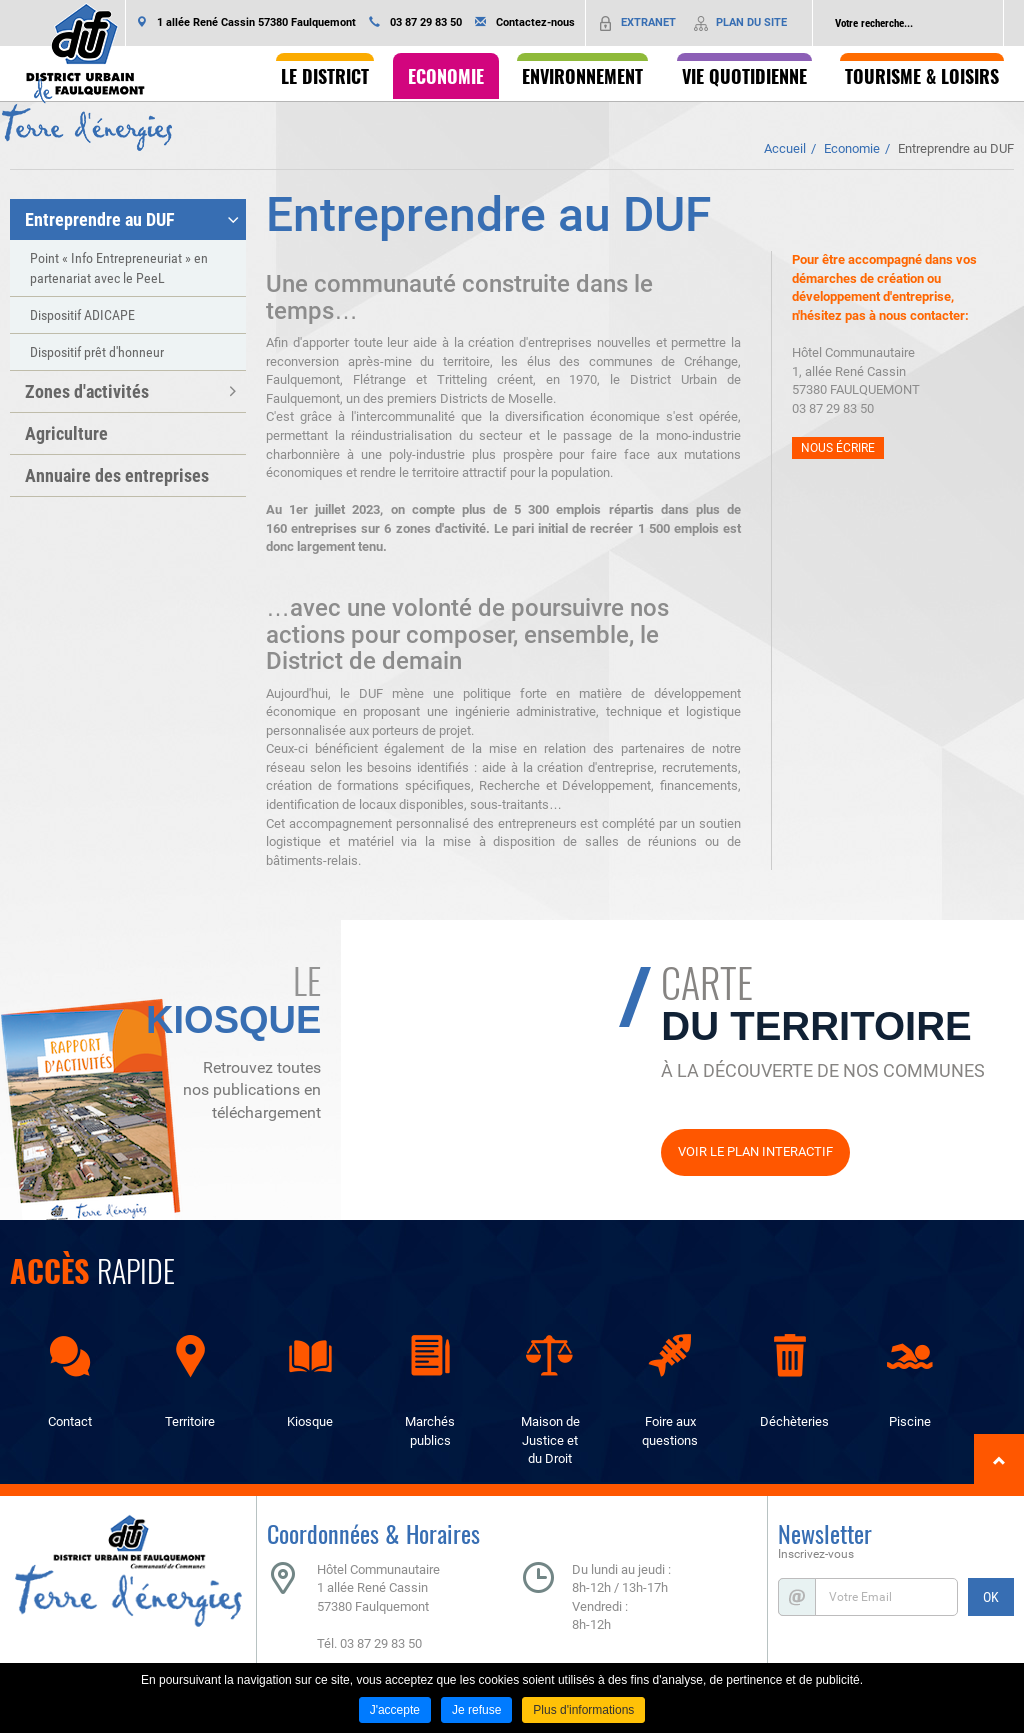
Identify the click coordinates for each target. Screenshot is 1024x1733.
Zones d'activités (87, 391)
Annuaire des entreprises (117, 475)
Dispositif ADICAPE (82, 315)
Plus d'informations (583, 1710)
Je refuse (476, 1710)
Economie (852, 148)
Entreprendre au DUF (956, 148)
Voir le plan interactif (755, 1151)
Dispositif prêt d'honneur (97, 352)
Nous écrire (838, 448)
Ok (988, 23)
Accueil (785, 148)
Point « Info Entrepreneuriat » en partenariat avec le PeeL (119, 268)
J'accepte (395, 1710)
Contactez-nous (535, 22)
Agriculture (66, 433)
